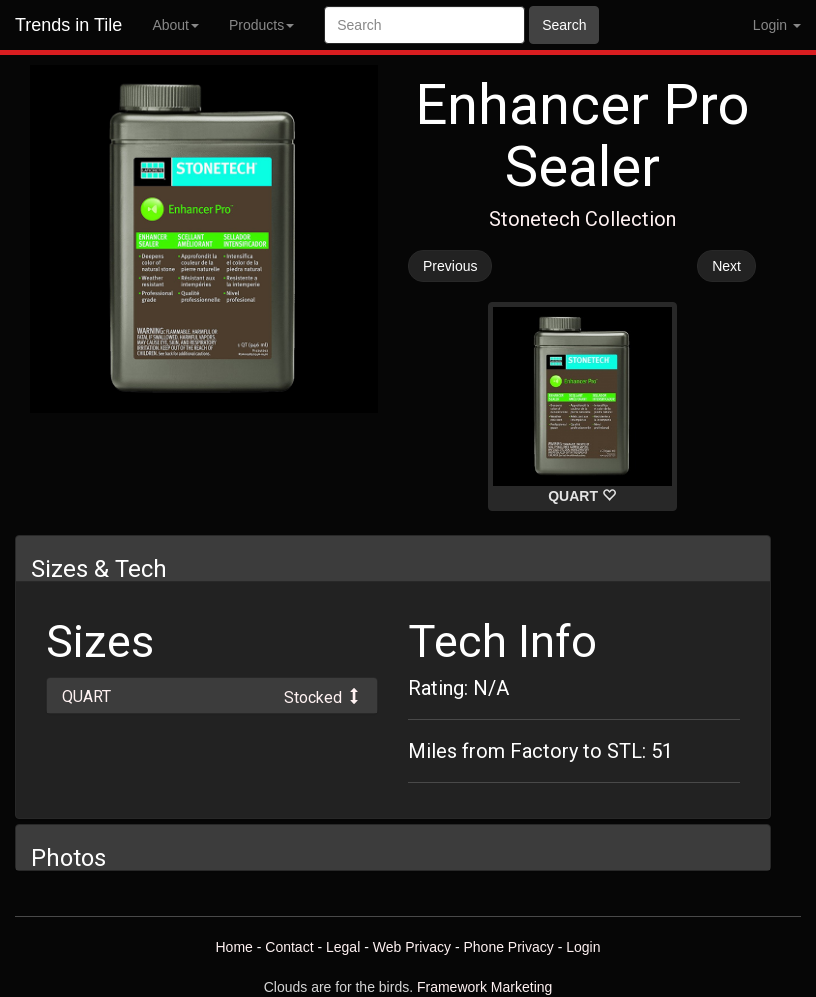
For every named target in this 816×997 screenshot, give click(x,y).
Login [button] (777, 25)
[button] (212, 695)
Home (233, 947)
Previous (450, 266)
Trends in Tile (68, 25)
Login (583, 947)
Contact (289, 947)
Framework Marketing (484, 987)
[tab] (212, 695)
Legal (343, 947)
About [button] (175, 25)
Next (726, 266)
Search (564, 25)
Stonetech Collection (582, 219)
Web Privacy (412, 947)
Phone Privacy (509, 947)
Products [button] (261, 25)
